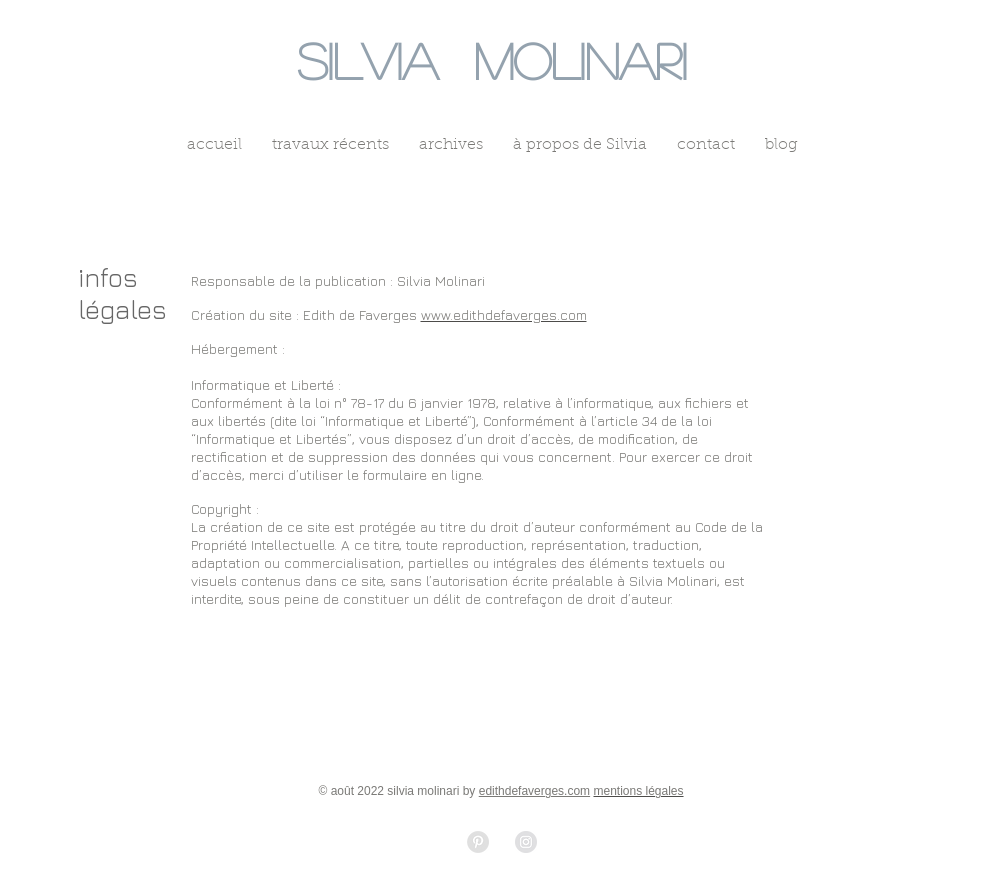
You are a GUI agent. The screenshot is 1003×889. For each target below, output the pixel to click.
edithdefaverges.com (534, 791)
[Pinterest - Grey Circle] (478, 842)
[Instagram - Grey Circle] (526, 842)
